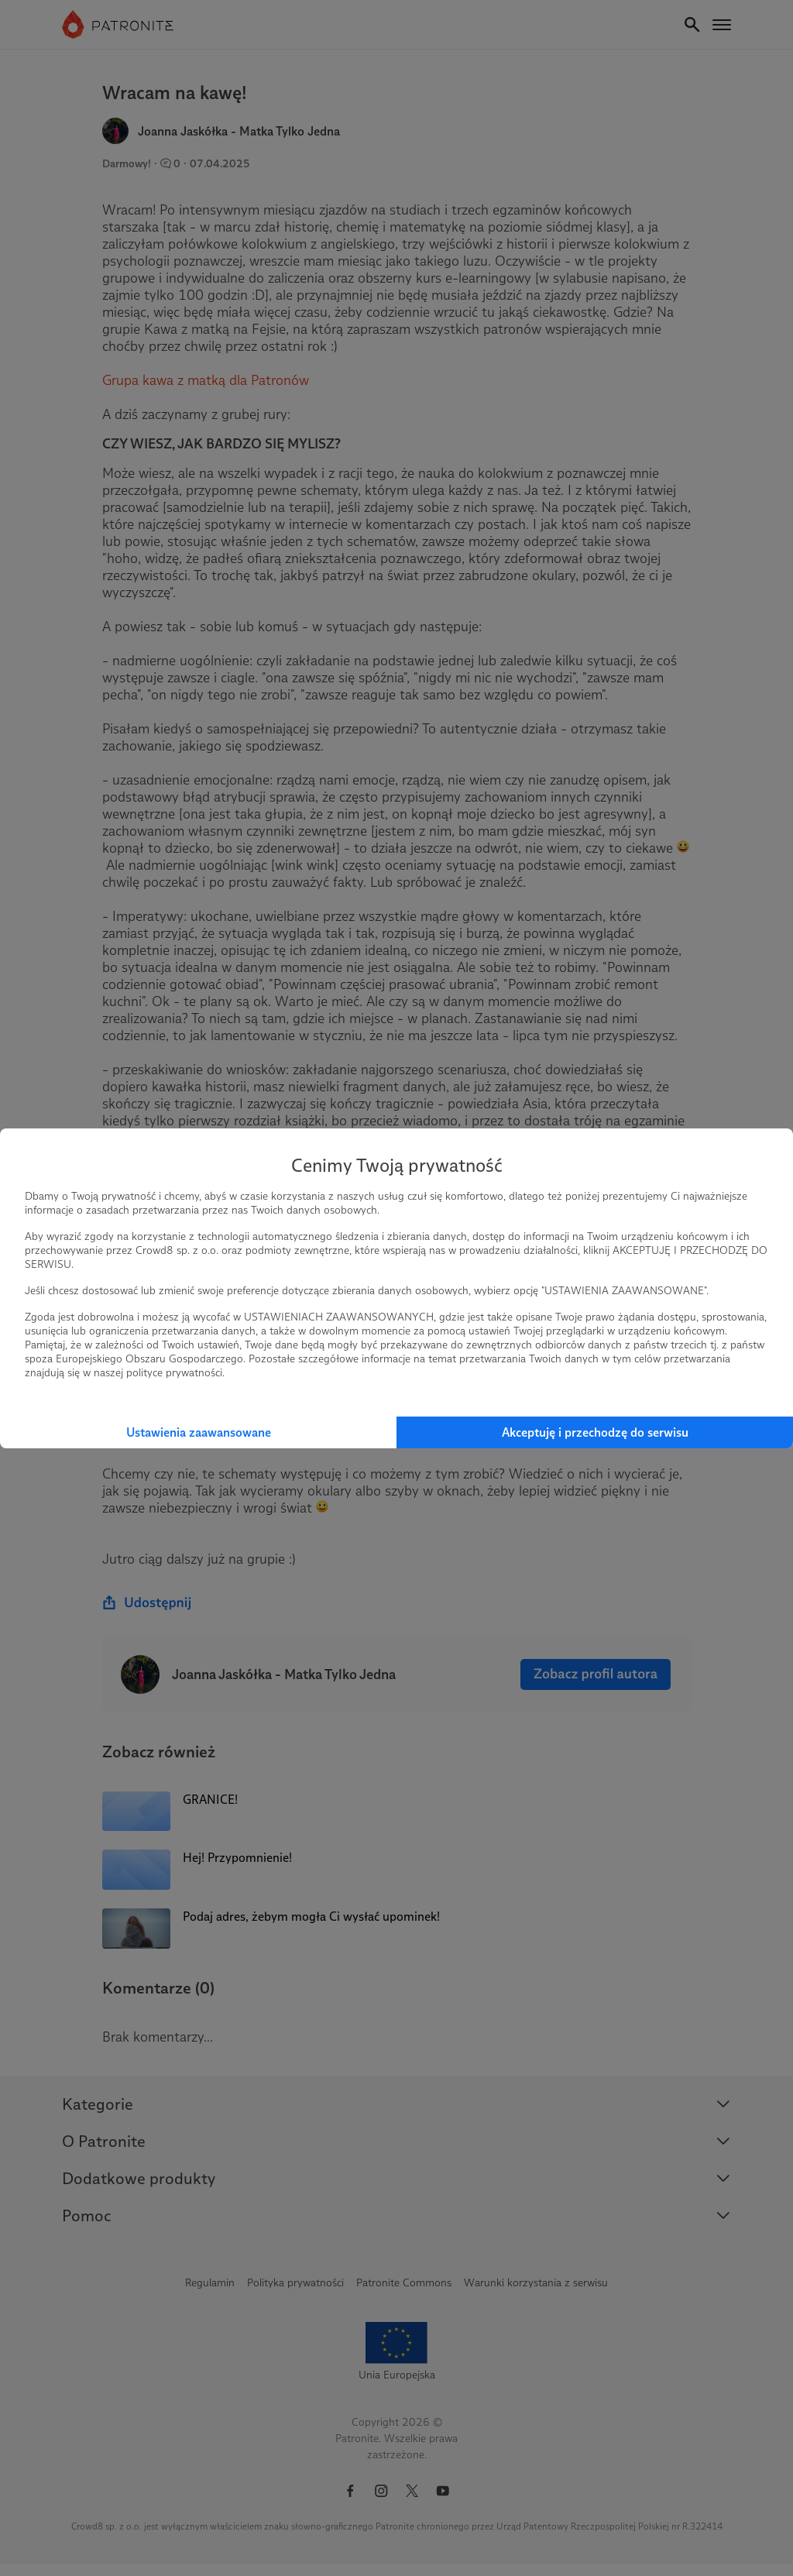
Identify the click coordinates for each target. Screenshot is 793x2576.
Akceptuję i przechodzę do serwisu (595, 1432)
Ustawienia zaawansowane (198, 1432)
